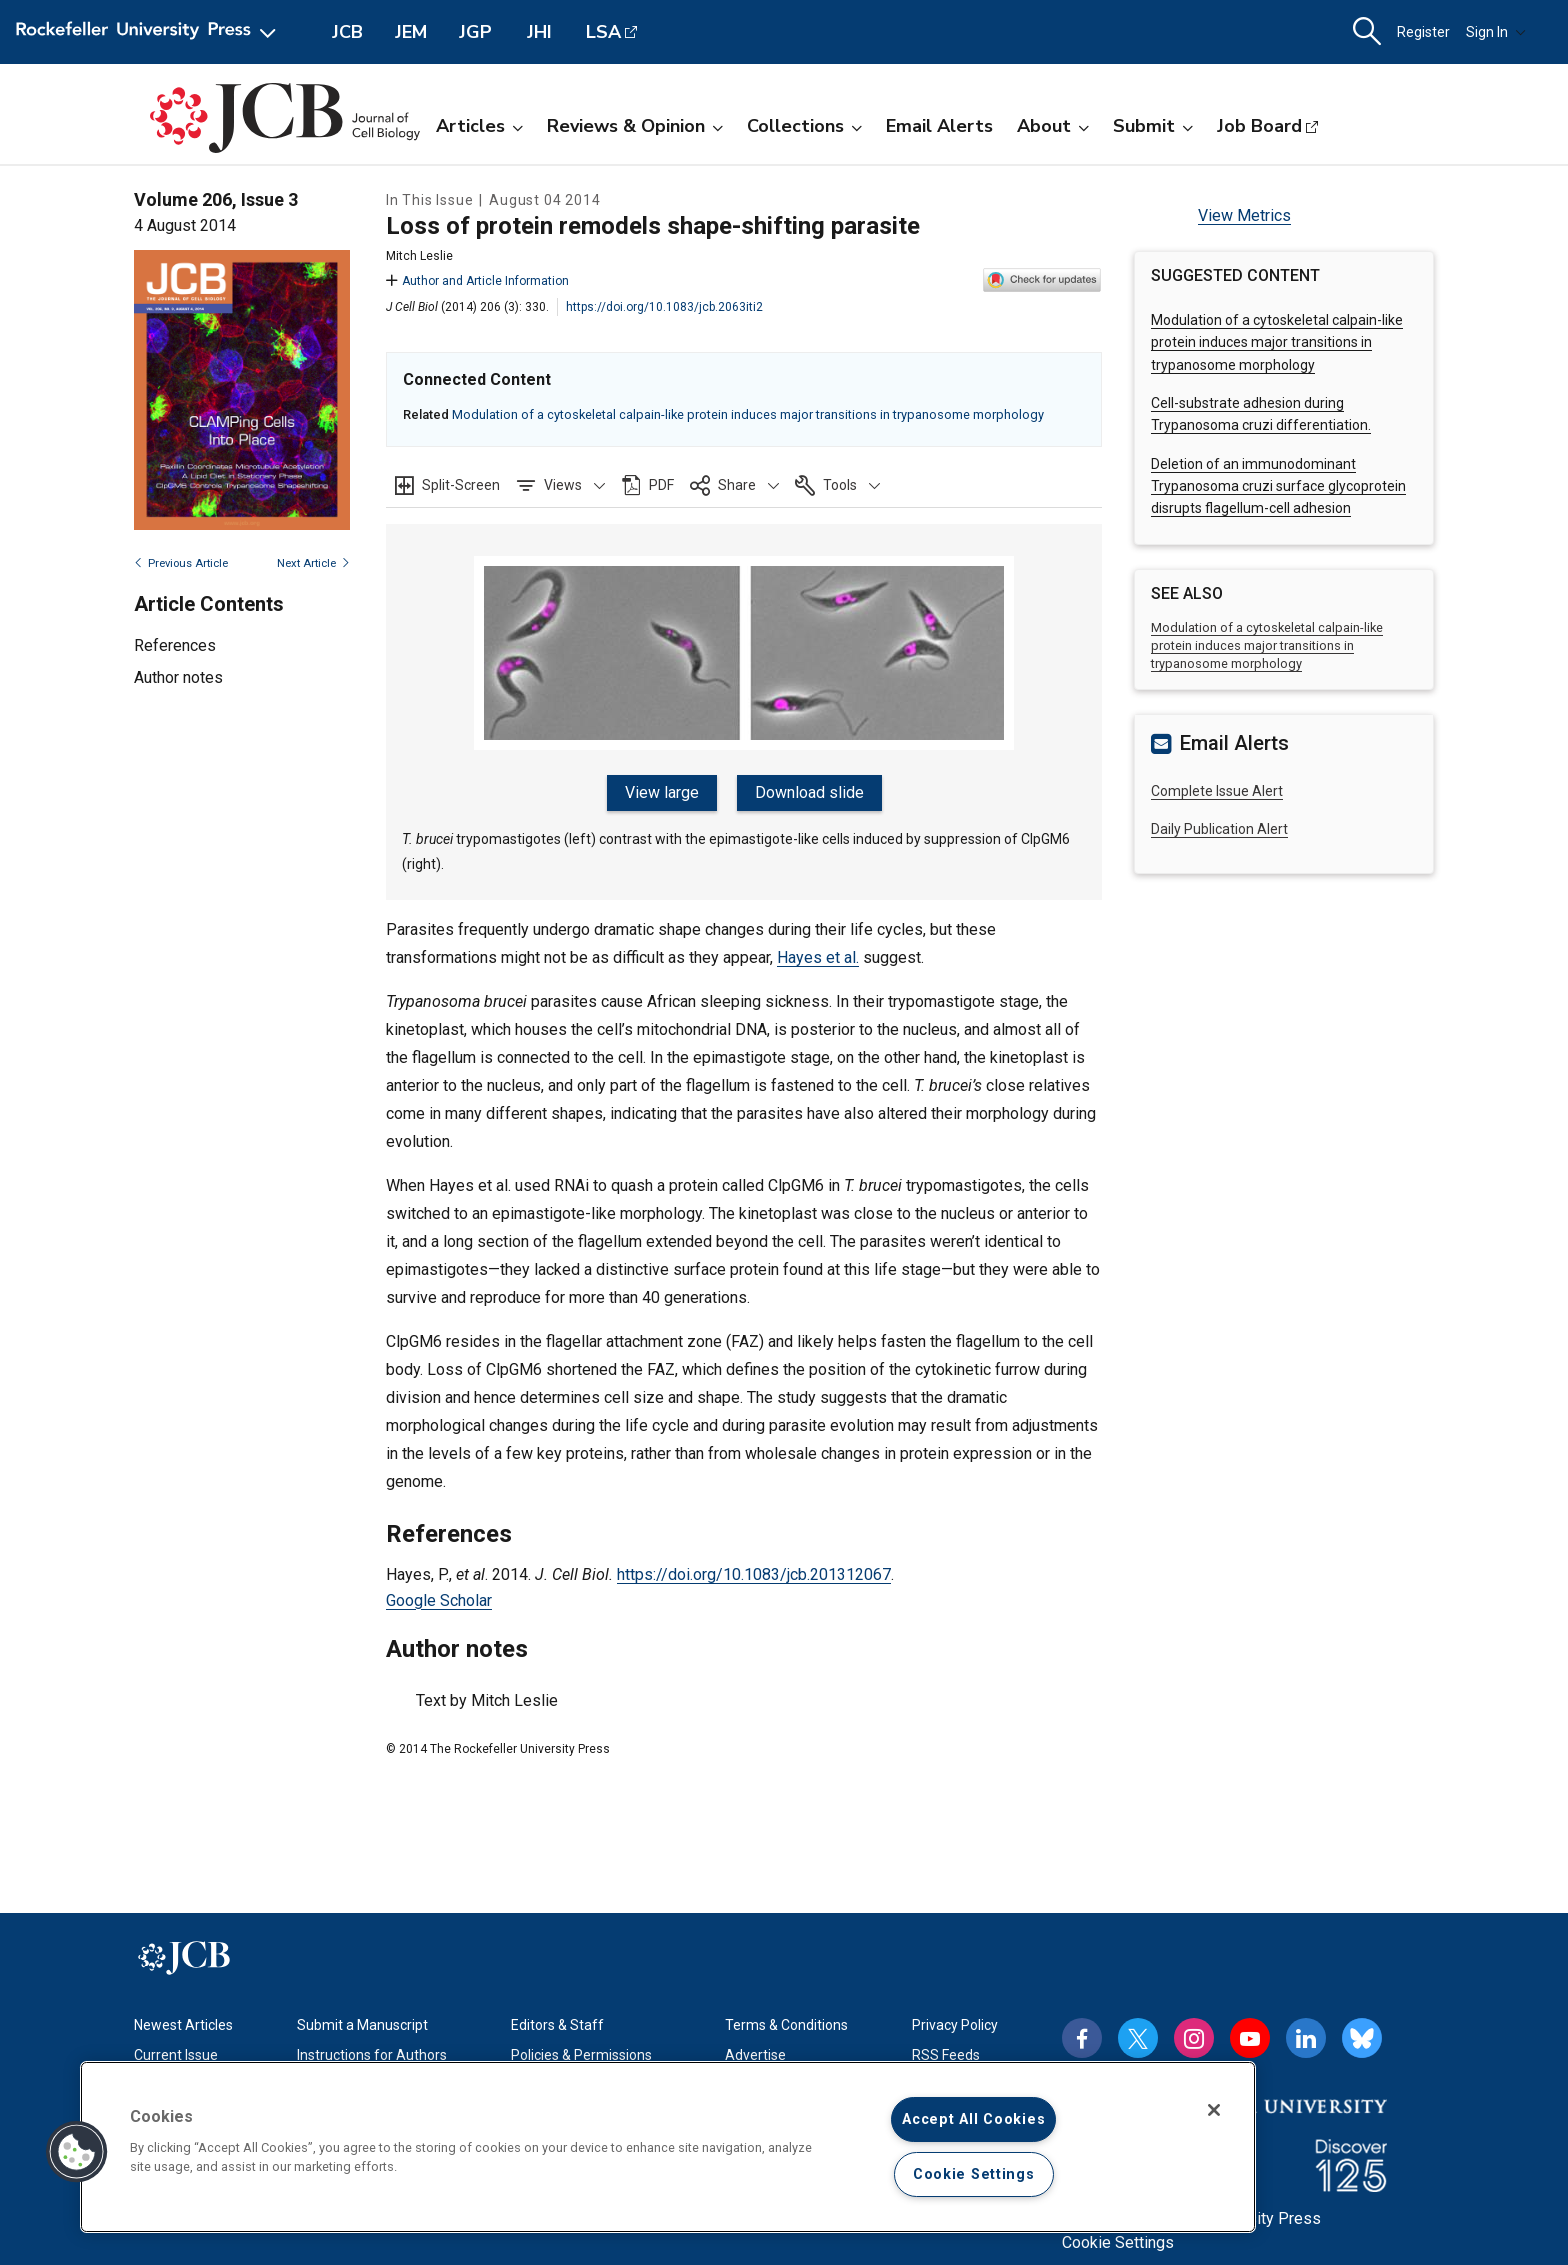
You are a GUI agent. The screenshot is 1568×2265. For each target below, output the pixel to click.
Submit (1153, 126)
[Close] (1214, 2110)
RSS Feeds (946, 2055)
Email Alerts (939, 126)
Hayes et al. (818, 957)
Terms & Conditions (786, 2025)
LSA (603, 32)
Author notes (178, 677)
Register (1423, 32)
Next (313, 563)
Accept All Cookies (973, 2119)
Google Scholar (439, 1600)
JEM (411, 32)
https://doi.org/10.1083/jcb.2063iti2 (664, 307)
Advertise (755, 2055)
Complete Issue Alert (1217, 791)
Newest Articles (183, 2025)
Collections (804, 126)
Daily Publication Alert (1219, 829)
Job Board (1259, 126)
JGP (475, 32)
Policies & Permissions (581, 2055)
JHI (539, 32)
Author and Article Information (477, 281)
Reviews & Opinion (635, 126)
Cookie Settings (1118, 2242)
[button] (560, 485)
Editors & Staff (557, 2025)
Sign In (1496, 32)
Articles (479, 126)
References (175, 645)
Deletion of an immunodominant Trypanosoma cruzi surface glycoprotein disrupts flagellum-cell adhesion (1278, 486)
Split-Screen (461, 485)
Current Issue (176, 2055)
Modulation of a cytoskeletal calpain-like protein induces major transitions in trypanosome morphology (748, 414)
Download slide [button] (809, 792)
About (1053, 126)
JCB (347, 32)
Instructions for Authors (372, 2055)
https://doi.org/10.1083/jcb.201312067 (754, 1574)
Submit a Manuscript (362, 2025)
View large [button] (662, 792)
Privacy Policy (955, 2025)
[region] (668, 2147)
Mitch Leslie (419, 256)
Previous (181, 563)
